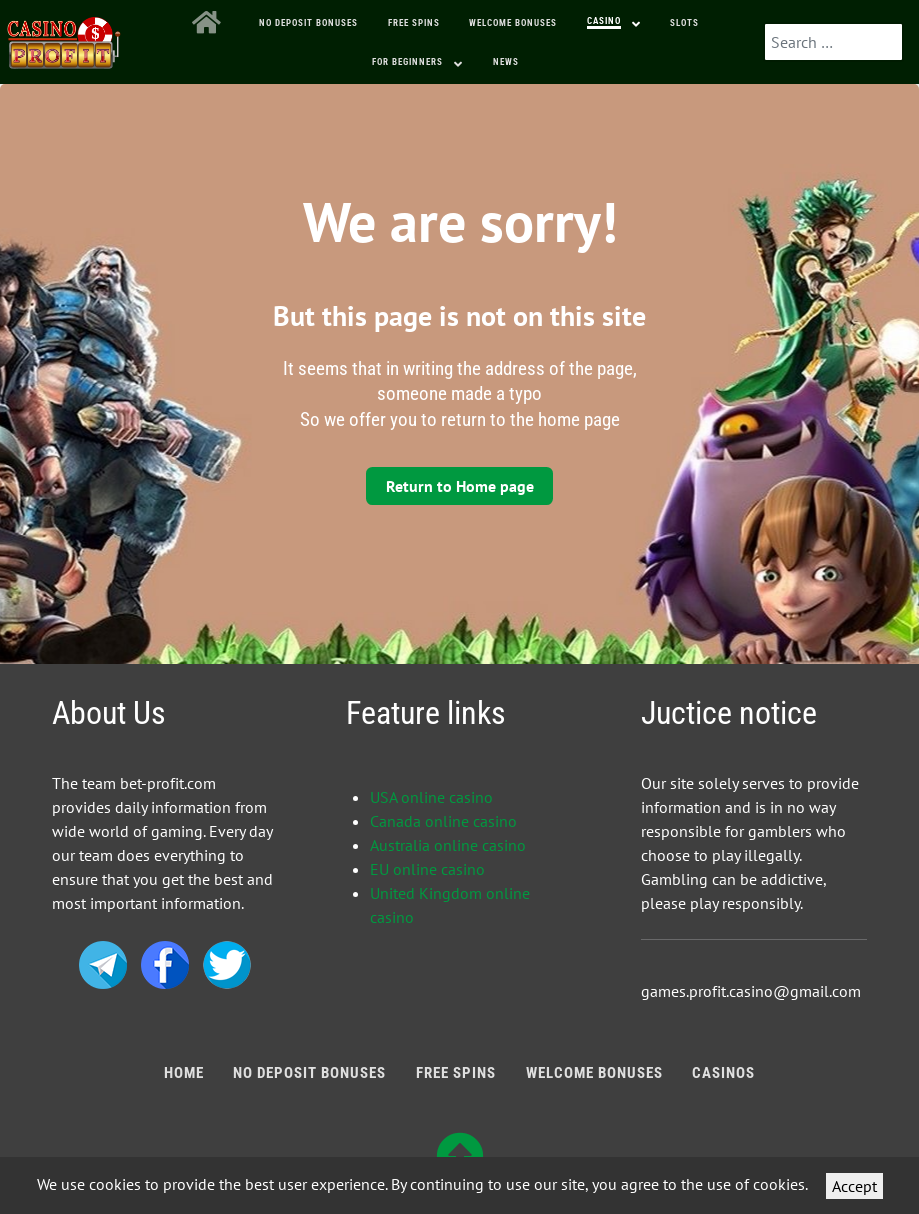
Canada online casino (443, 821)
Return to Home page (460, 486)
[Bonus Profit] (64, 38)
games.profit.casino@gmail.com (751, 991)
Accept (854, 1186)
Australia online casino (448, 845)
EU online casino (427, 869)
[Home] (210, 23)
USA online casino (431, 797)
